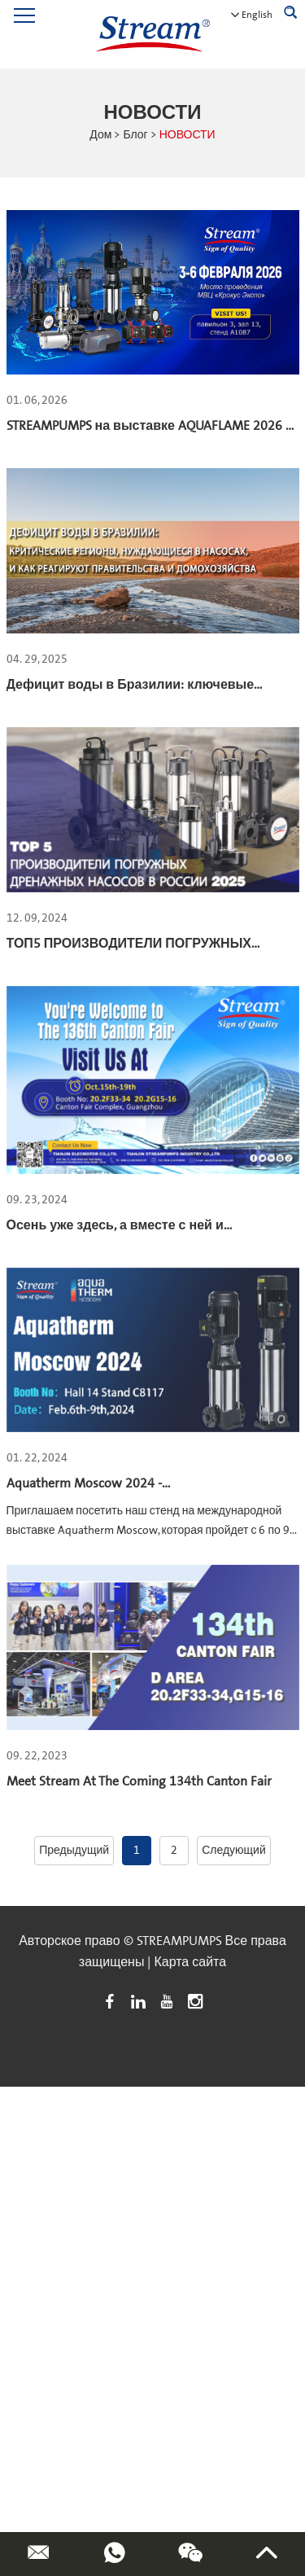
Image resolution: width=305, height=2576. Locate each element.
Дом (100, 135)
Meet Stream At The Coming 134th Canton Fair (139, 1781)
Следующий (234, 1850)
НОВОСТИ (187, 135)
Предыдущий (74, 1850)
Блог (135, 135)
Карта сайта (190, 1962)
